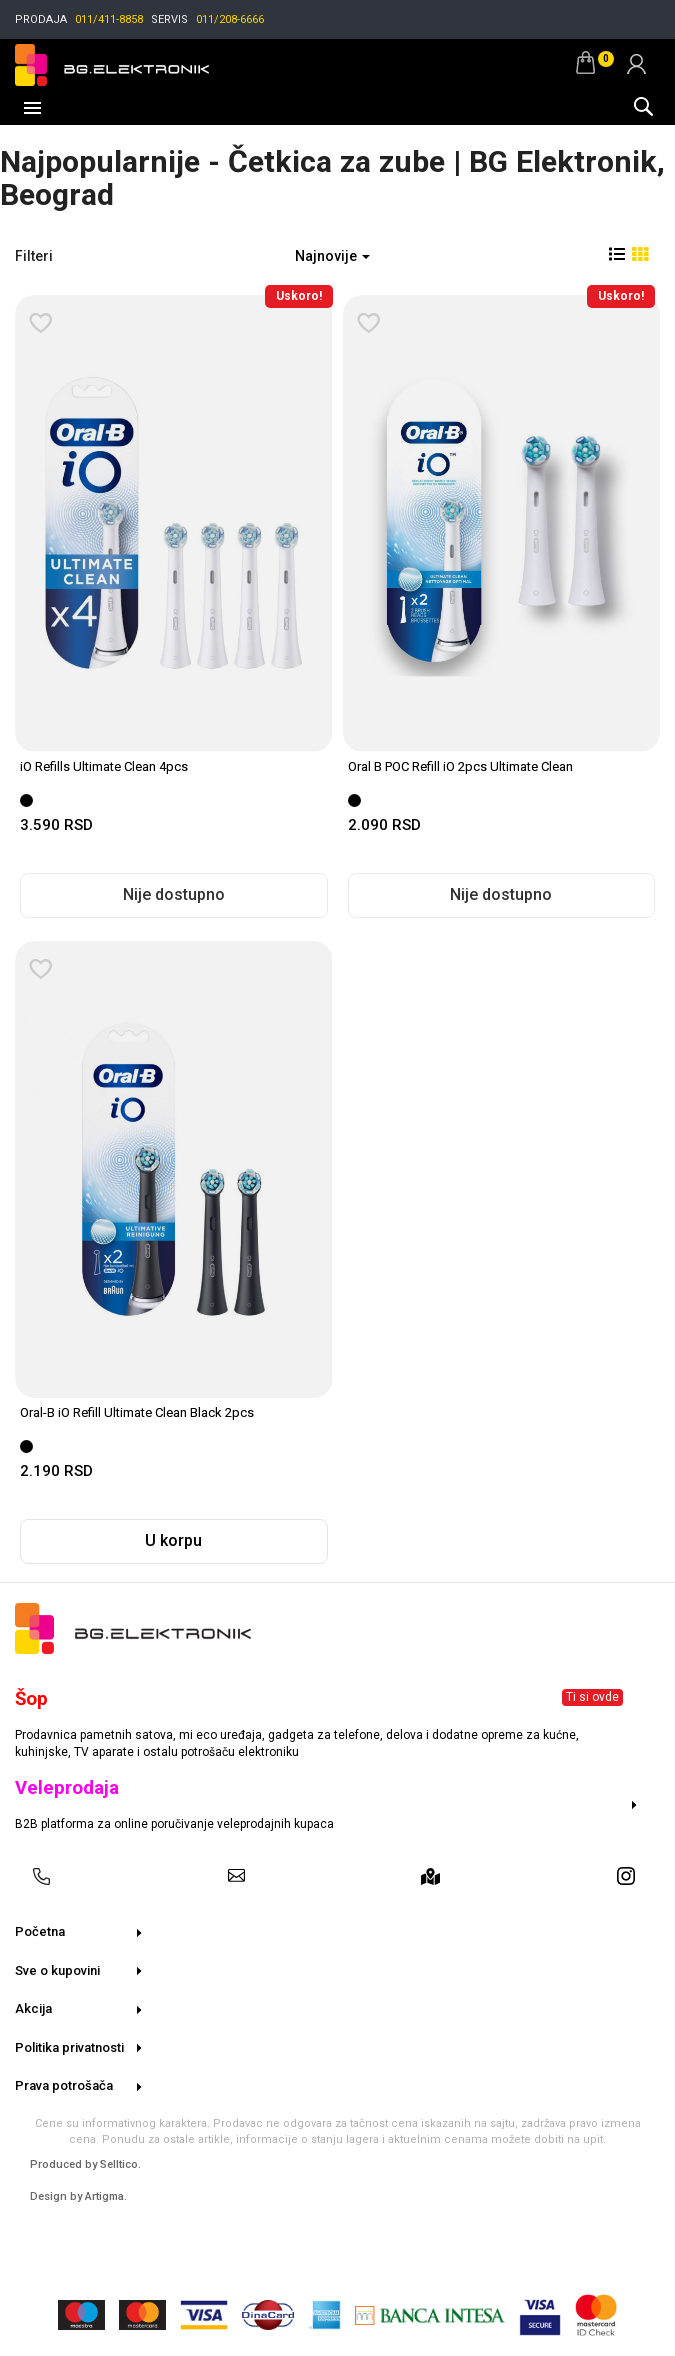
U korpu (173, 1540)
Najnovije (332, 256)
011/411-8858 (109, 19)
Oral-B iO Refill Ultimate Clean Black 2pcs (137, 1412)
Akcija (33, 2008)
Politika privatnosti (69, 2047)
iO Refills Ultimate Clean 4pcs (104, 766)
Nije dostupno (174, 894)
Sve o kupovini (57, 1970)
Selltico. (120, 2164)
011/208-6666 (230, 19)
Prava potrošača (64, 2085)
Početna (40, 1931)
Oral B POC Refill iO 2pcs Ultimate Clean (460, 766)
